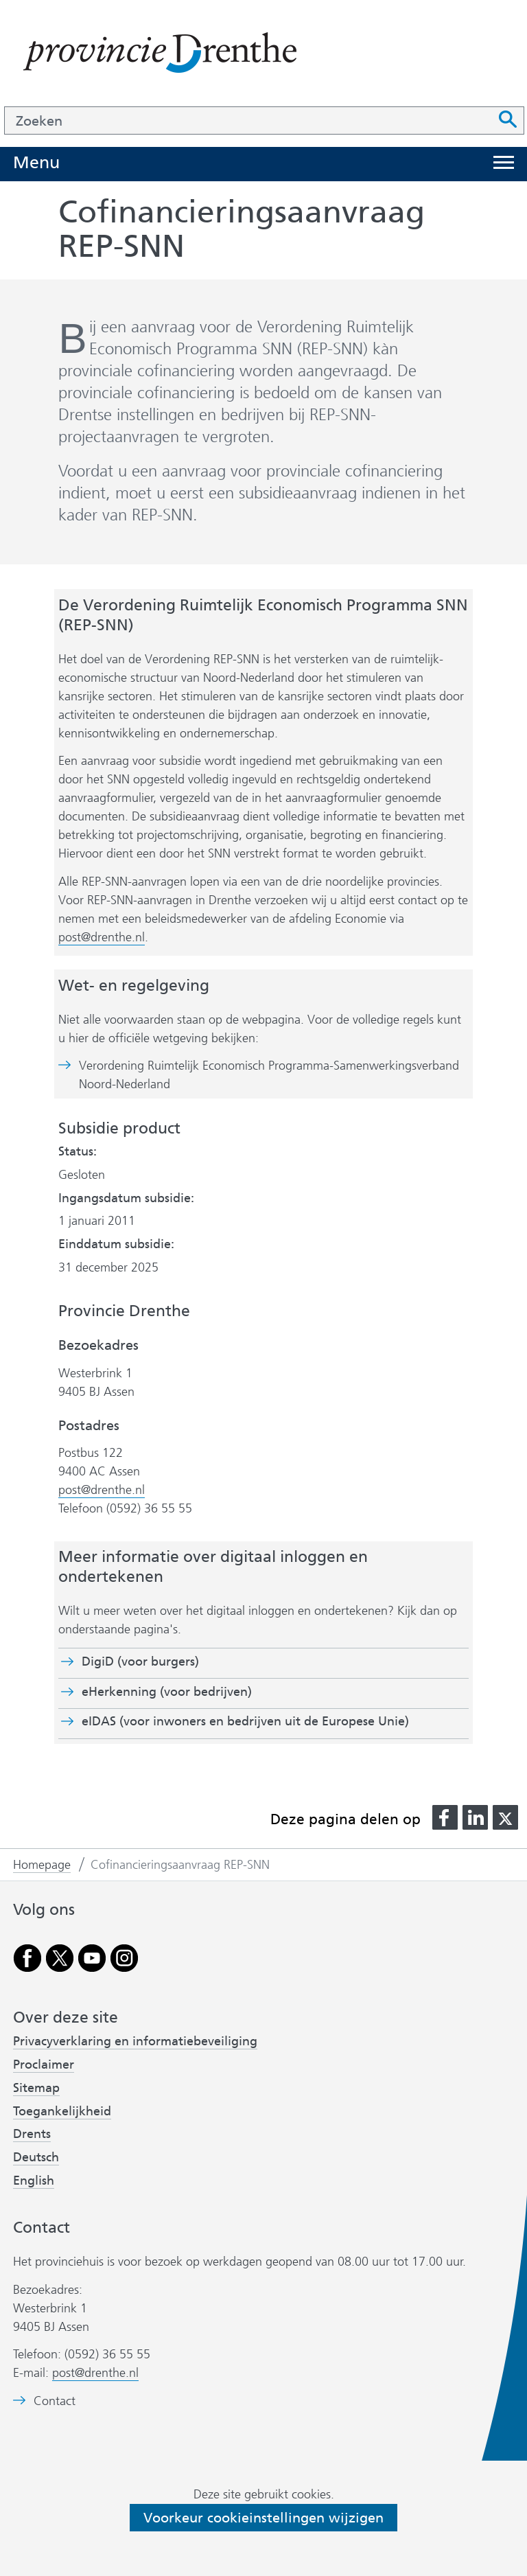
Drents (32, 2133)
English (33, 2180)
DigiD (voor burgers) (140, 1661)
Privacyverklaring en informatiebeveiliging (135, 2041)
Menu (36, 163)
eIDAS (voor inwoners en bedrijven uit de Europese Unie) (245, 1721)
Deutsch (36, 2157)
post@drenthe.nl (101, 937)
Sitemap (36, 2087)
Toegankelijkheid (62, 2111)
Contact (54, 2401)
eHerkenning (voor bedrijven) (167, 1691)
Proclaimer (43, 2064)
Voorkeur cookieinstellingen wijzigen (263, 2517)
